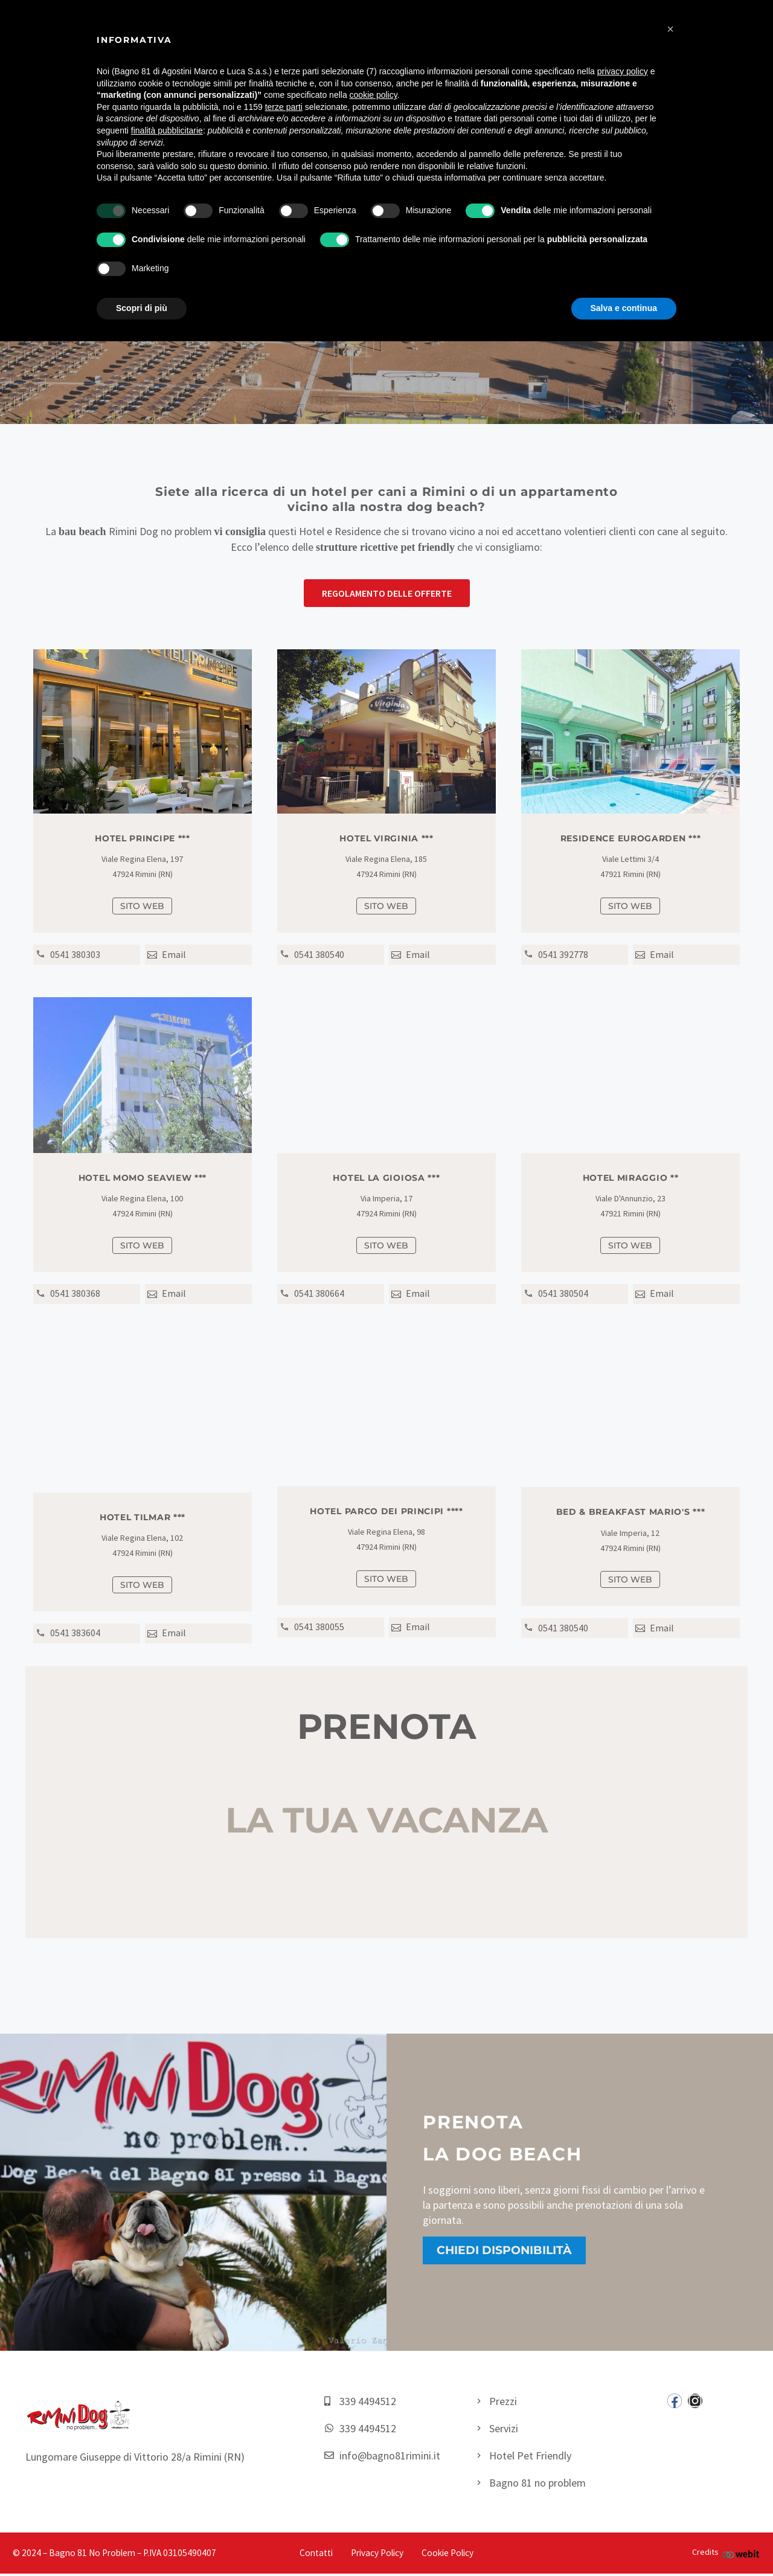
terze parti (284, 107)
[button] (387, 593)
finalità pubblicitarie (167, 130)
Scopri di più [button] (141, 308)
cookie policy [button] (373, 95)
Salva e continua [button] (624, 308)
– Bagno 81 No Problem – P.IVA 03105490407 (129, 2556)
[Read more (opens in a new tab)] (88, 956)
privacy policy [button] (622, 71)
